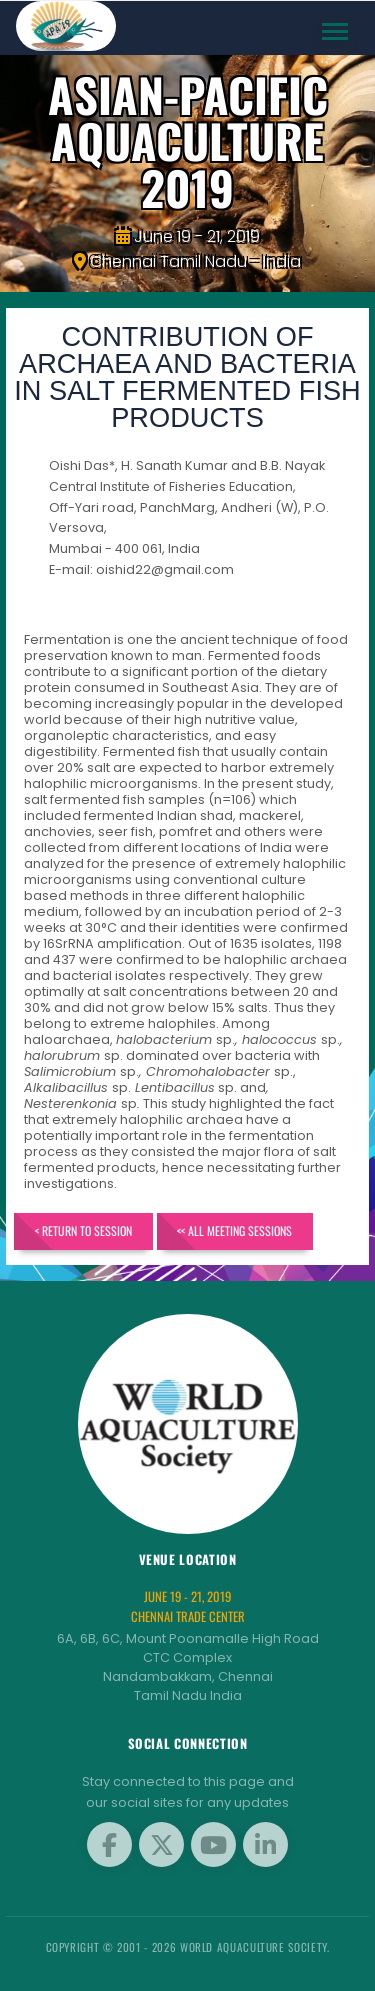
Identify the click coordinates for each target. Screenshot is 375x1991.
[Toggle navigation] (335, 31)
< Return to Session (83, 1230)
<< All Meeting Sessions (234, 1230)
